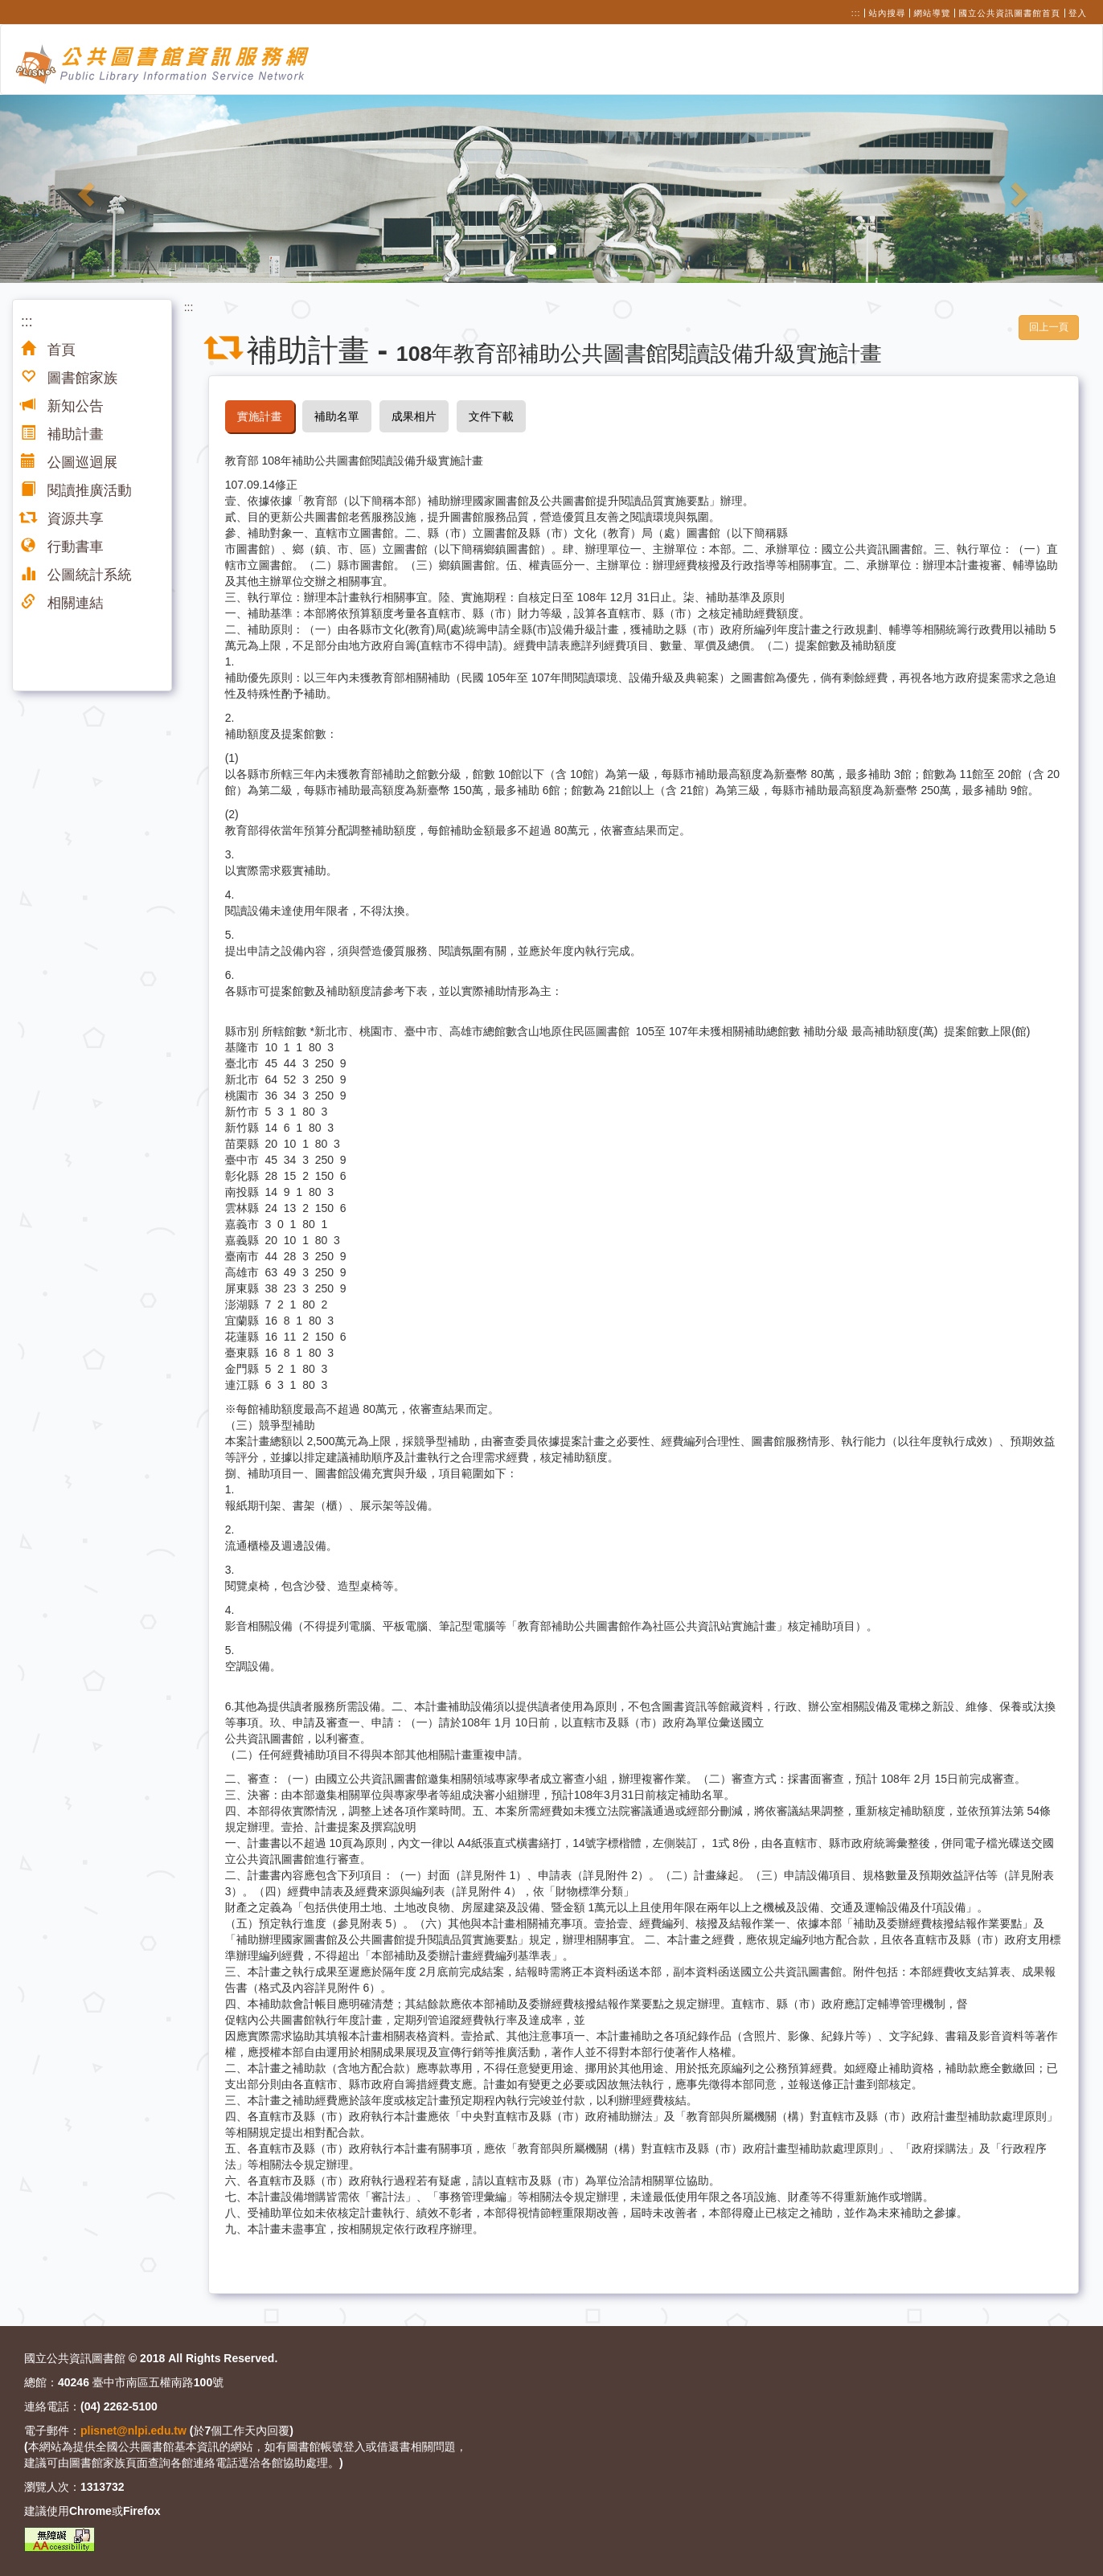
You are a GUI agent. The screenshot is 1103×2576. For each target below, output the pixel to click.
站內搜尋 (887, 13)
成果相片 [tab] (414, 416)
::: (856, 13)
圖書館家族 (69, 378)
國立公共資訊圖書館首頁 (1010, 13)
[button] (83, 188)
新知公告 (62, 406)
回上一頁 (1048, 327)
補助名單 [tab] (336, 416)
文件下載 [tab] (491, 416)
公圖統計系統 (76, 575)
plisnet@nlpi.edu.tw (133, 2430)
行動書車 (62, 547)
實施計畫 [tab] (259, 416)
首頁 (48, 350)
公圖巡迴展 (69, 462)
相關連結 (62, 603)
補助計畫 (62, 434)
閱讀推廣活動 (76, 490)
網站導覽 (932, 13)
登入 (1077, 13)
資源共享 (62, 518)
